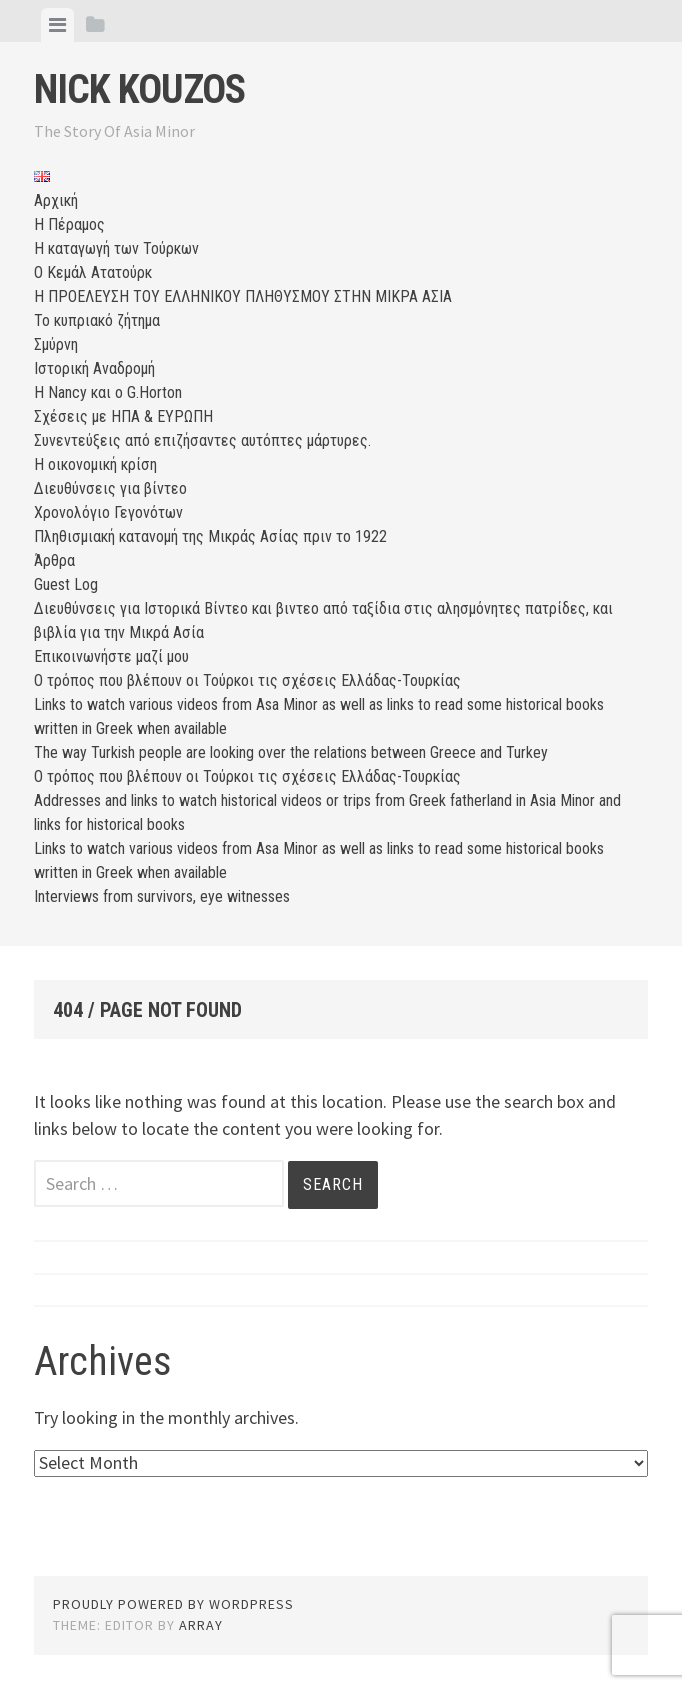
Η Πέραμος (69, 224)
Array (201, 1625)
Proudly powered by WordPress (173, 1604)
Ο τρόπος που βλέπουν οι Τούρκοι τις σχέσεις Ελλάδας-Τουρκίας (247, 680)
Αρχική (56, 200)
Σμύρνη (56, 344)
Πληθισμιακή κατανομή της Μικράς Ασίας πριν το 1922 (210, 536)
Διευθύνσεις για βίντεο (110, 488)
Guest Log (66, 584)
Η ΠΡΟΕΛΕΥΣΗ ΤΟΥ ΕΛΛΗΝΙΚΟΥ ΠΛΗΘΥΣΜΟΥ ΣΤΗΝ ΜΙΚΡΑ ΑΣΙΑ (243, 296)
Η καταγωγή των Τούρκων (116, 248)
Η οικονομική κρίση (95, 464)
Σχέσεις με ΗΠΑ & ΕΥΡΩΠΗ (123, 416)
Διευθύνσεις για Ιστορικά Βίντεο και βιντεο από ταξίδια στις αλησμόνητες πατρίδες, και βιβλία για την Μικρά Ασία (323, 620)
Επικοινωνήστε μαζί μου (111, 656)
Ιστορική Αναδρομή (94, 368)
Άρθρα (54, 560)
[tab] (57, 25)
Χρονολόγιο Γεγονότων (108, 512)
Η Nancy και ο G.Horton (108, 392)
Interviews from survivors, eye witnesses (162, 896)
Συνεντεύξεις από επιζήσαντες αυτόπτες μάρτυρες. (202, 440)
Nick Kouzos (139, 89)
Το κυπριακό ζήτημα (97, 320)
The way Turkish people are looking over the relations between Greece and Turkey (291, 752)
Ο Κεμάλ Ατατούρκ (93, 272)
